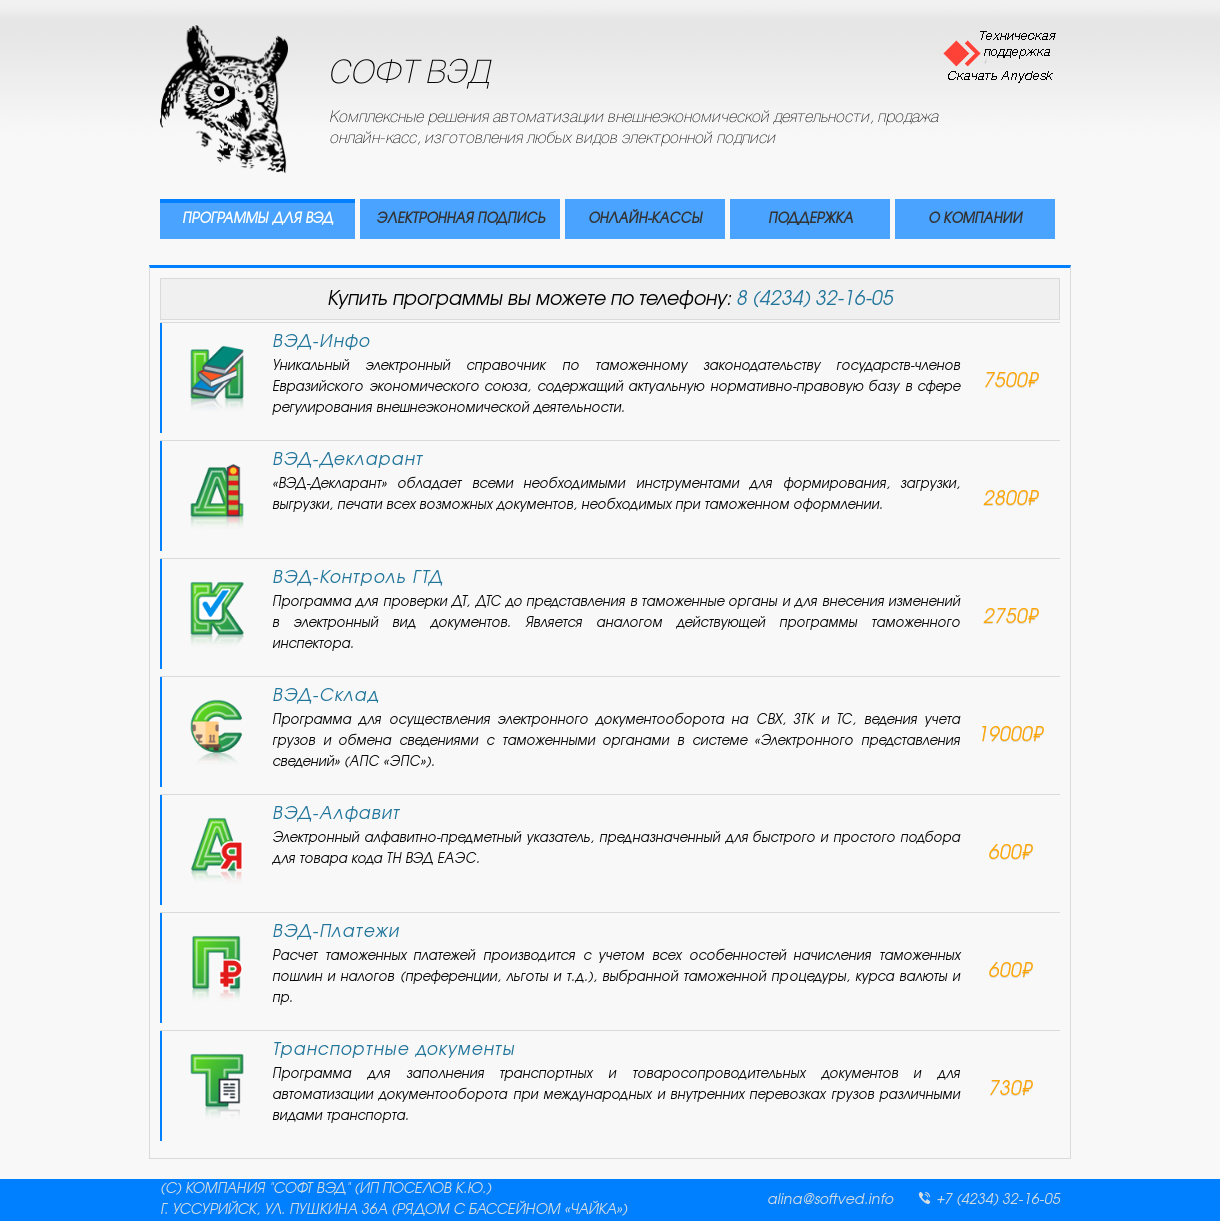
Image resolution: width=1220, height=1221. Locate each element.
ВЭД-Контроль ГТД (357, 577)
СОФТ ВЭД (410, 75)
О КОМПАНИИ (975, 219)
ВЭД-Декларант (347, 459)
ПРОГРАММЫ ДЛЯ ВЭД (257, 219)
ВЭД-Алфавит (336, 813)
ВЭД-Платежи (335, 931)
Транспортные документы (393, 1049)
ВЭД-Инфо (321, 341)
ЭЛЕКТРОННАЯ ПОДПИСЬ (460, 219)
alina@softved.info (830, 1200)
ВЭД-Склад (325, 695)
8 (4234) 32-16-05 (814, 299)
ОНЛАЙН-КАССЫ (645, 219)
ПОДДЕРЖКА (810, 219)
